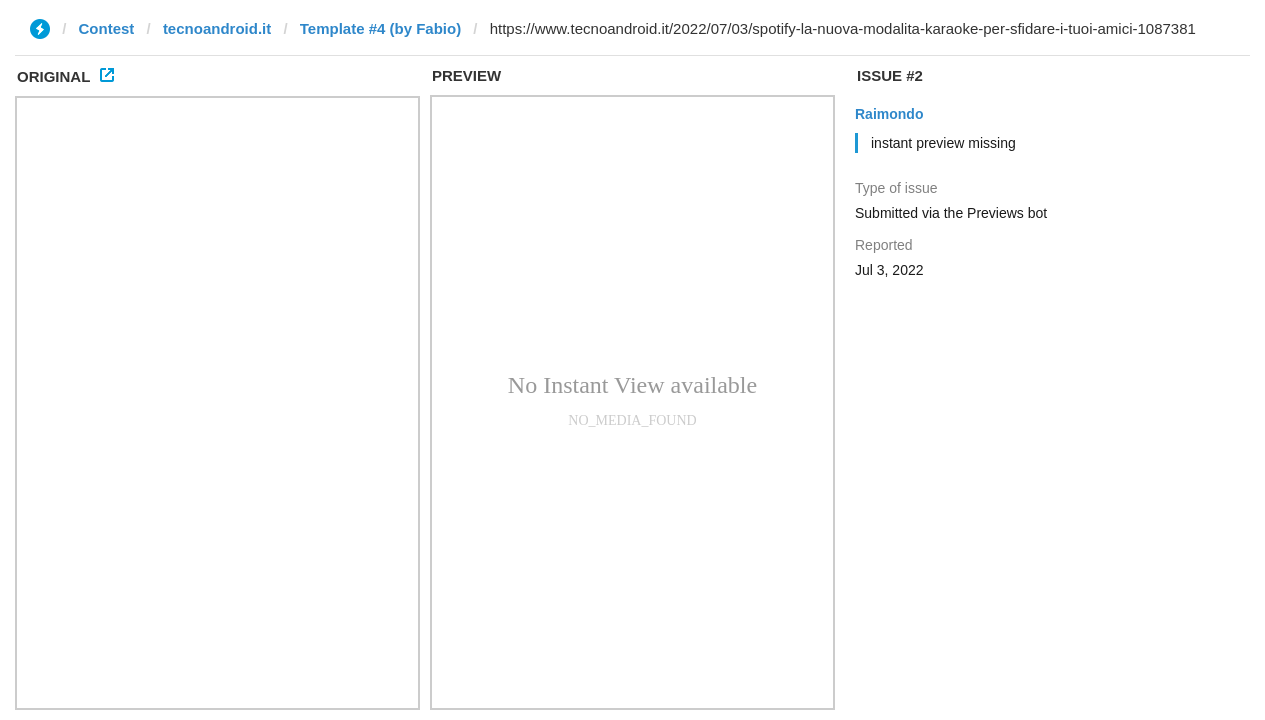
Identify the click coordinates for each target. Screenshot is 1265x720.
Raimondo (889, 114)
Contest (107, 28)
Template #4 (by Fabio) (380, 28)
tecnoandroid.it (217, 28)
